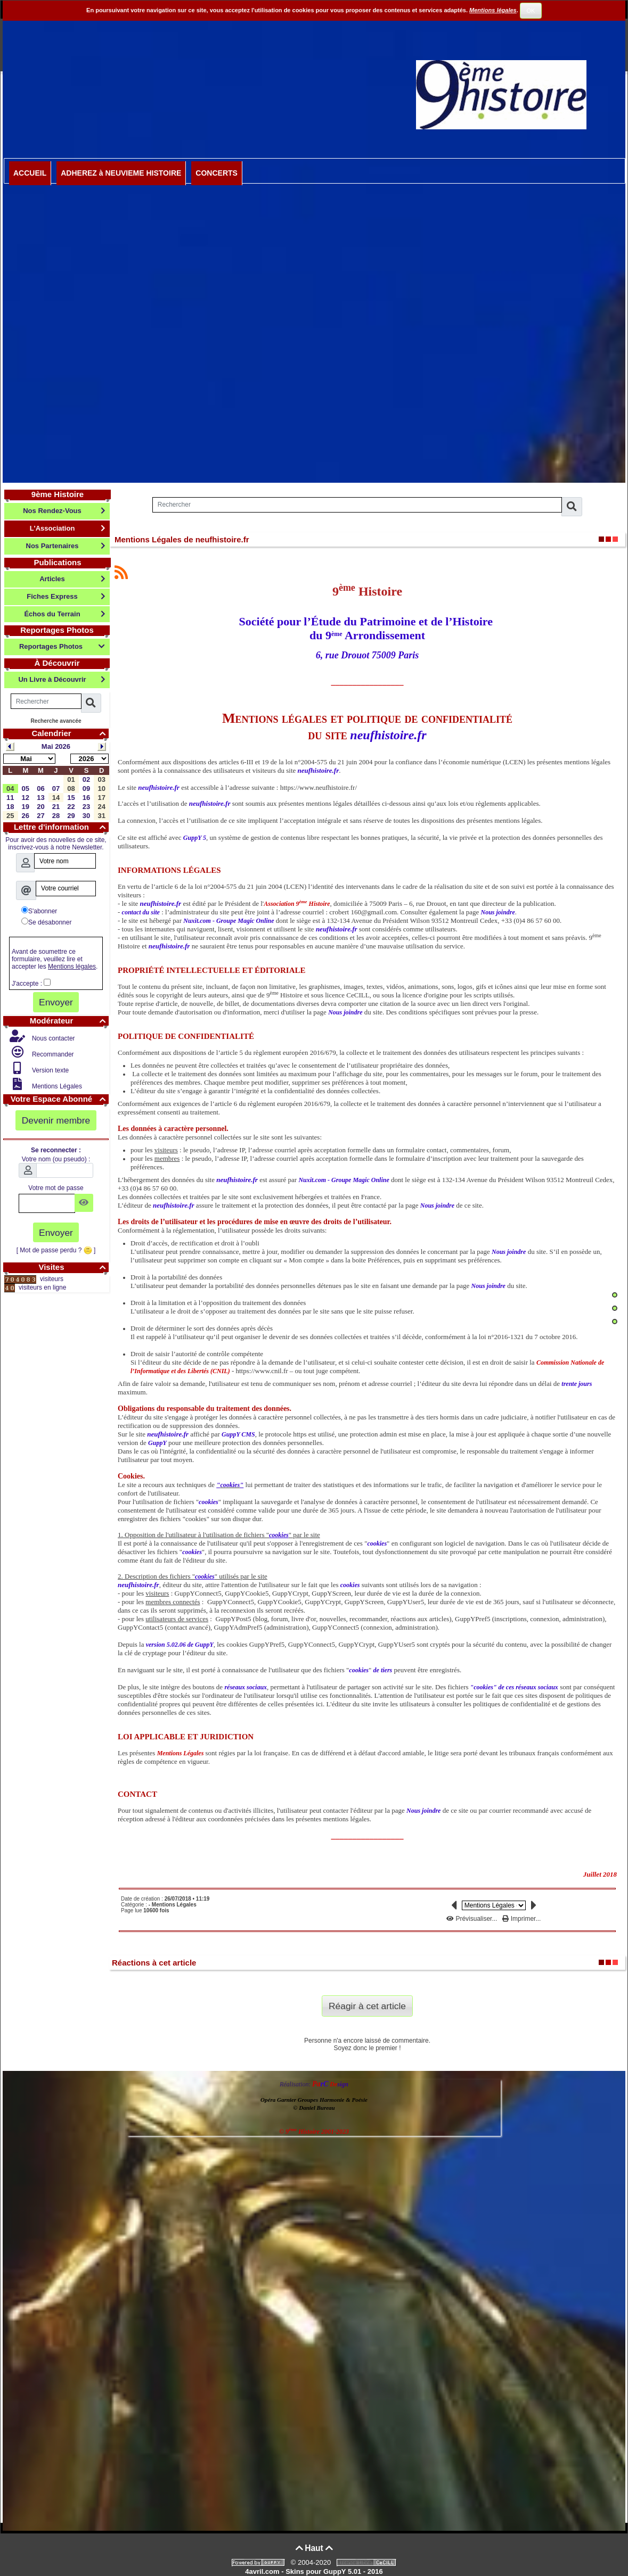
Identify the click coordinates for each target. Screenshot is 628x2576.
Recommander (52, 1054)
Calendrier (70, 733)
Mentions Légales (56, 1086)
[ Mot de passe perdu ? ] (56, 1250)
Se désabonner (46, 922)
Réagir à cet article (367, 2006)
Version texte (49, 1070)
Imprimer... (521, 1918)
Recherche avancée (55, 721)
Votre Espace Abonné (60, 1098)
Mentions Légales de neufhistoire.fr (182, 539)
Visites (73, 1267)
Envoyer (56, 1002)
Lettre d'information (61, 826)
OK (530, 10)
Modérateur (69, 1020)
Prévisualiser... (472, 1918)
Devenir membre (56, 1120)
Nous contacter (52, 1038)
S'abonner (39, 910)
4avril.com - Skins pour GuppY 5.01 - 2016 (313, 2571)
